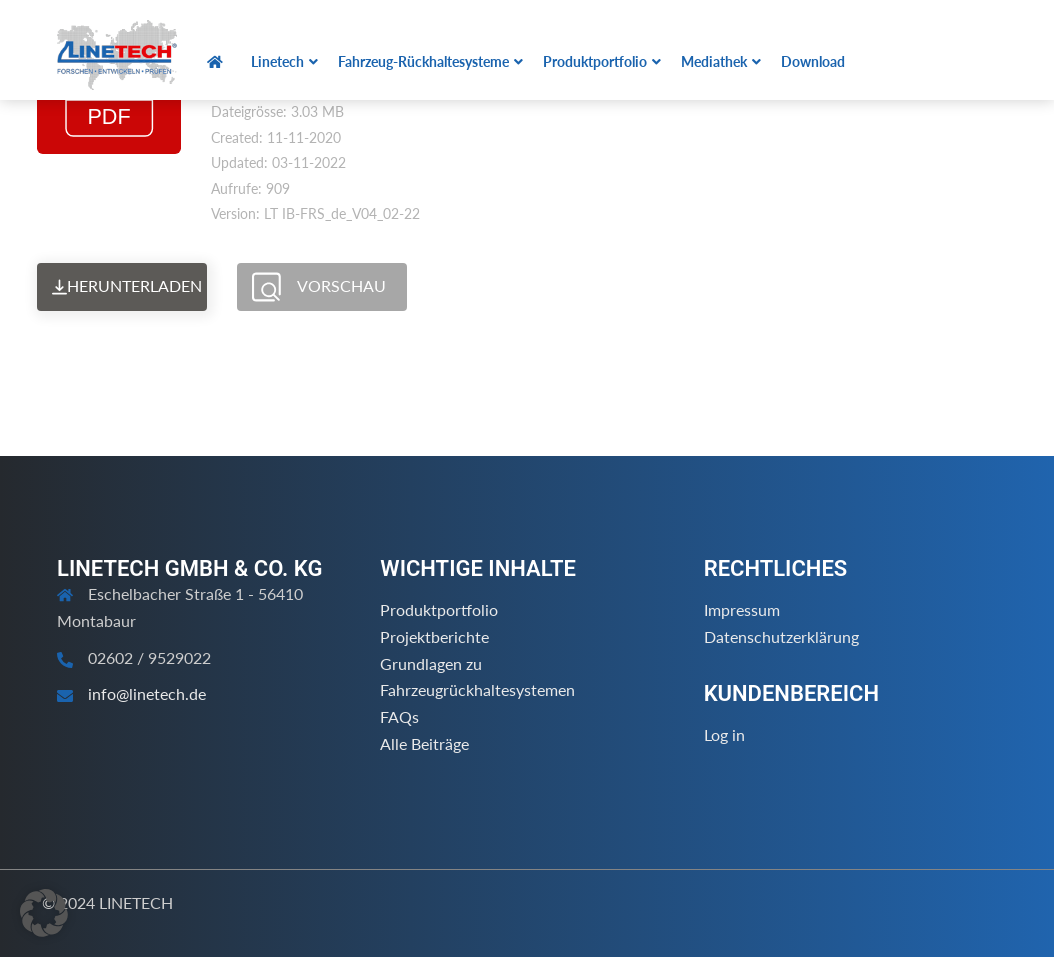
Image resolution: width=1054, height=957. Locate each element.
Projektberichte (434, 636)
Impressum (742, 609)
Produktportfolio (439, 609)
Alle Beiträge (424, 743)
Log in (724, 734)
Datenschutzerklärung (781, 636)
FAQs (399, 716)
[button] (44, 913)
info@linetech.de (147, 693)
